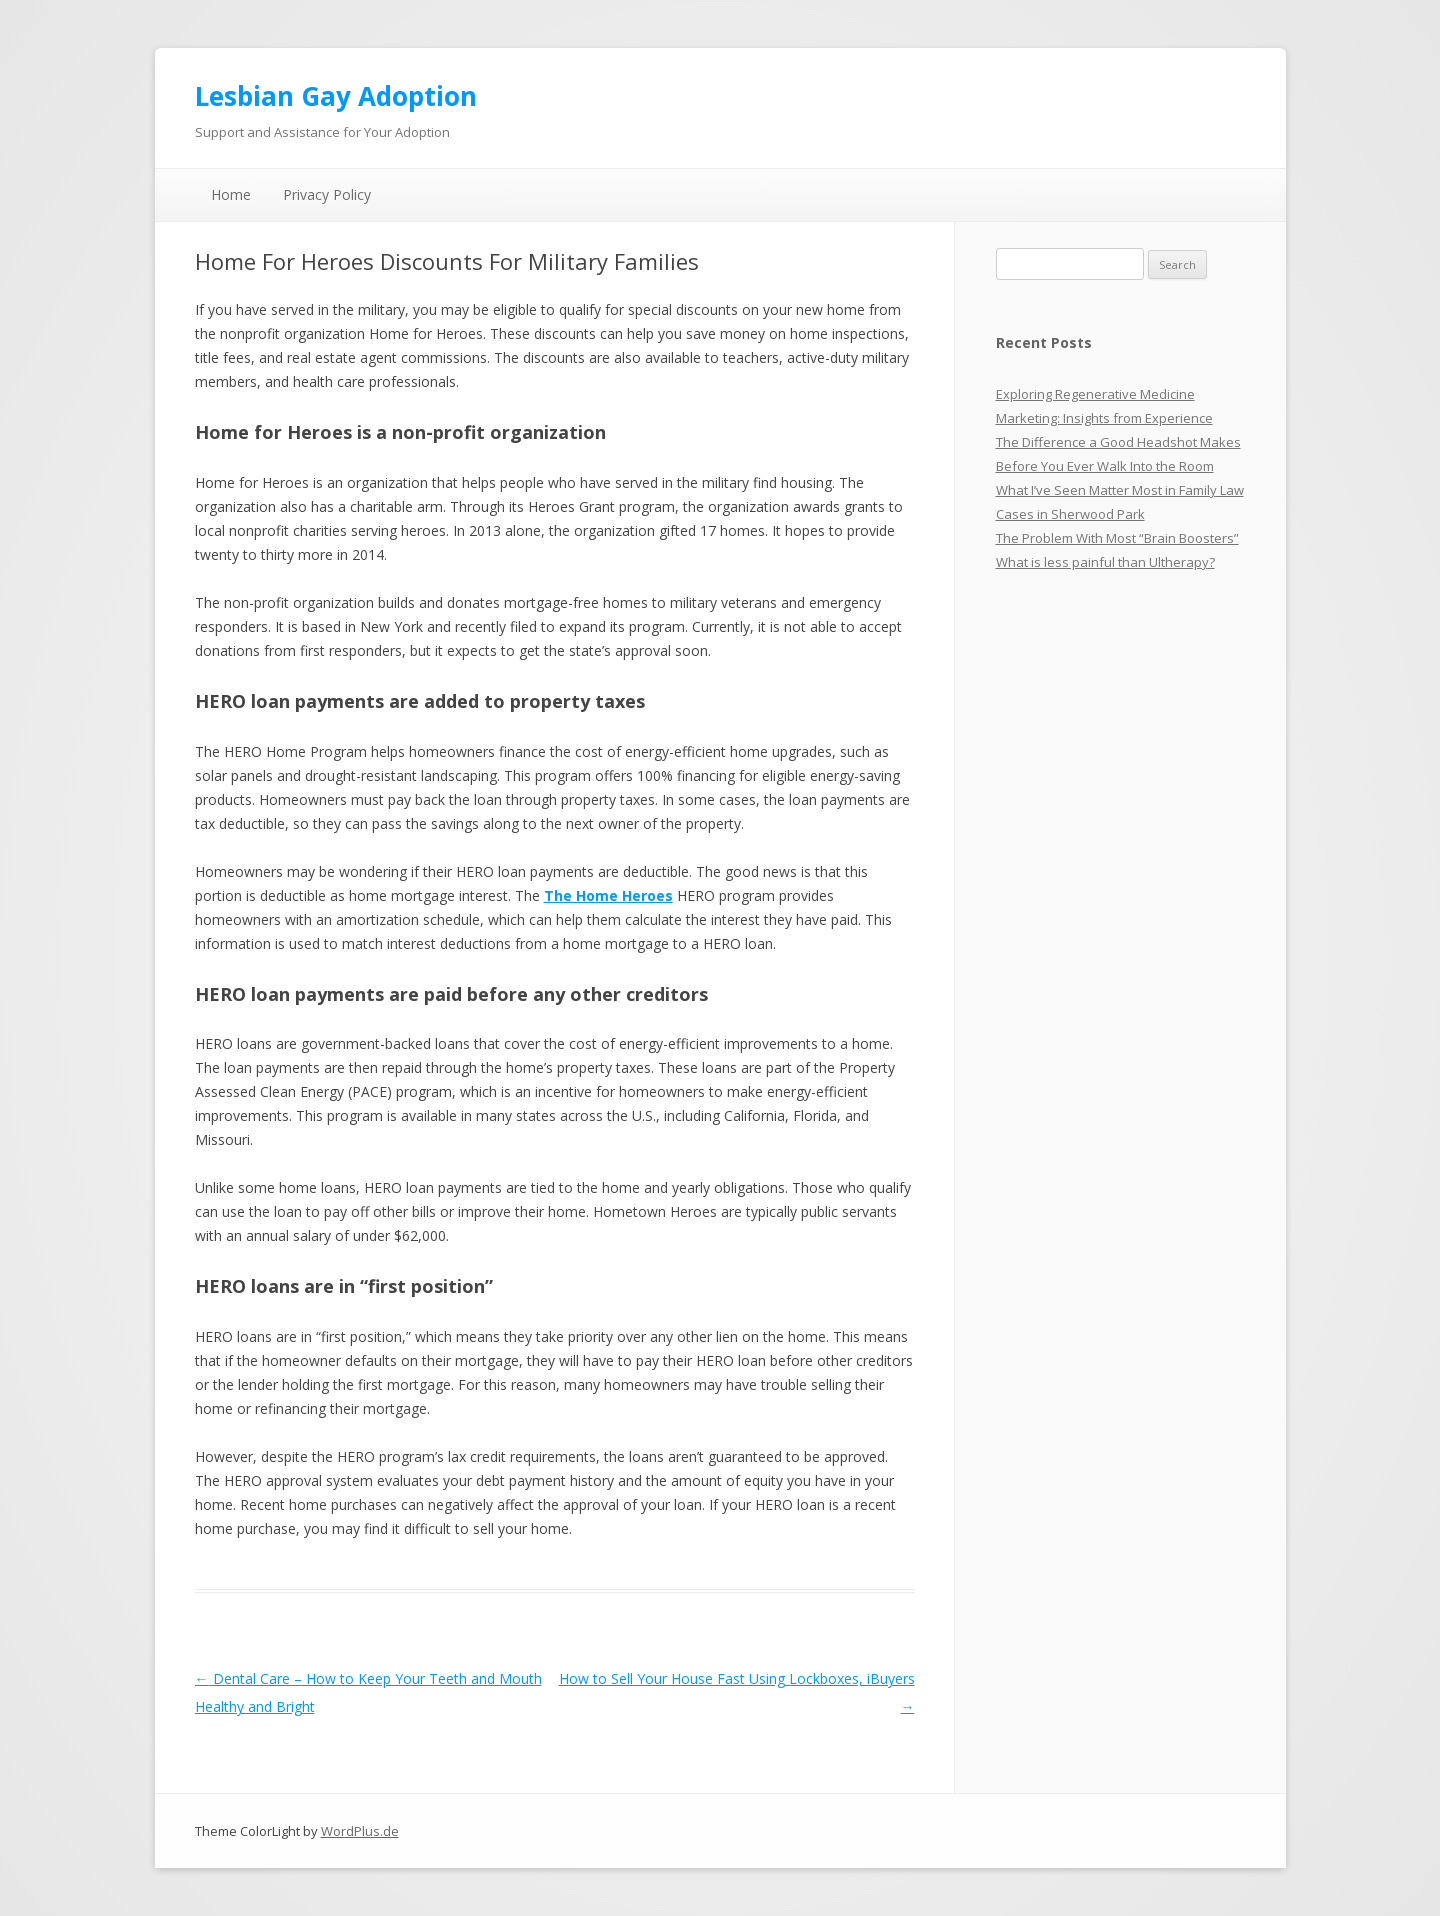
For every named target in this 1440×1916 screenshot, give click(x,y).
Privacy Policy (327, 194)
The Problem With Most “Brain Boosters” (1117, 538)
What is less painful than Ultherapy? (1105, 562)
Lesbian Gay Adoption (336, 96)
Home (231, 194)
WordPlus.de (360, 1831)
